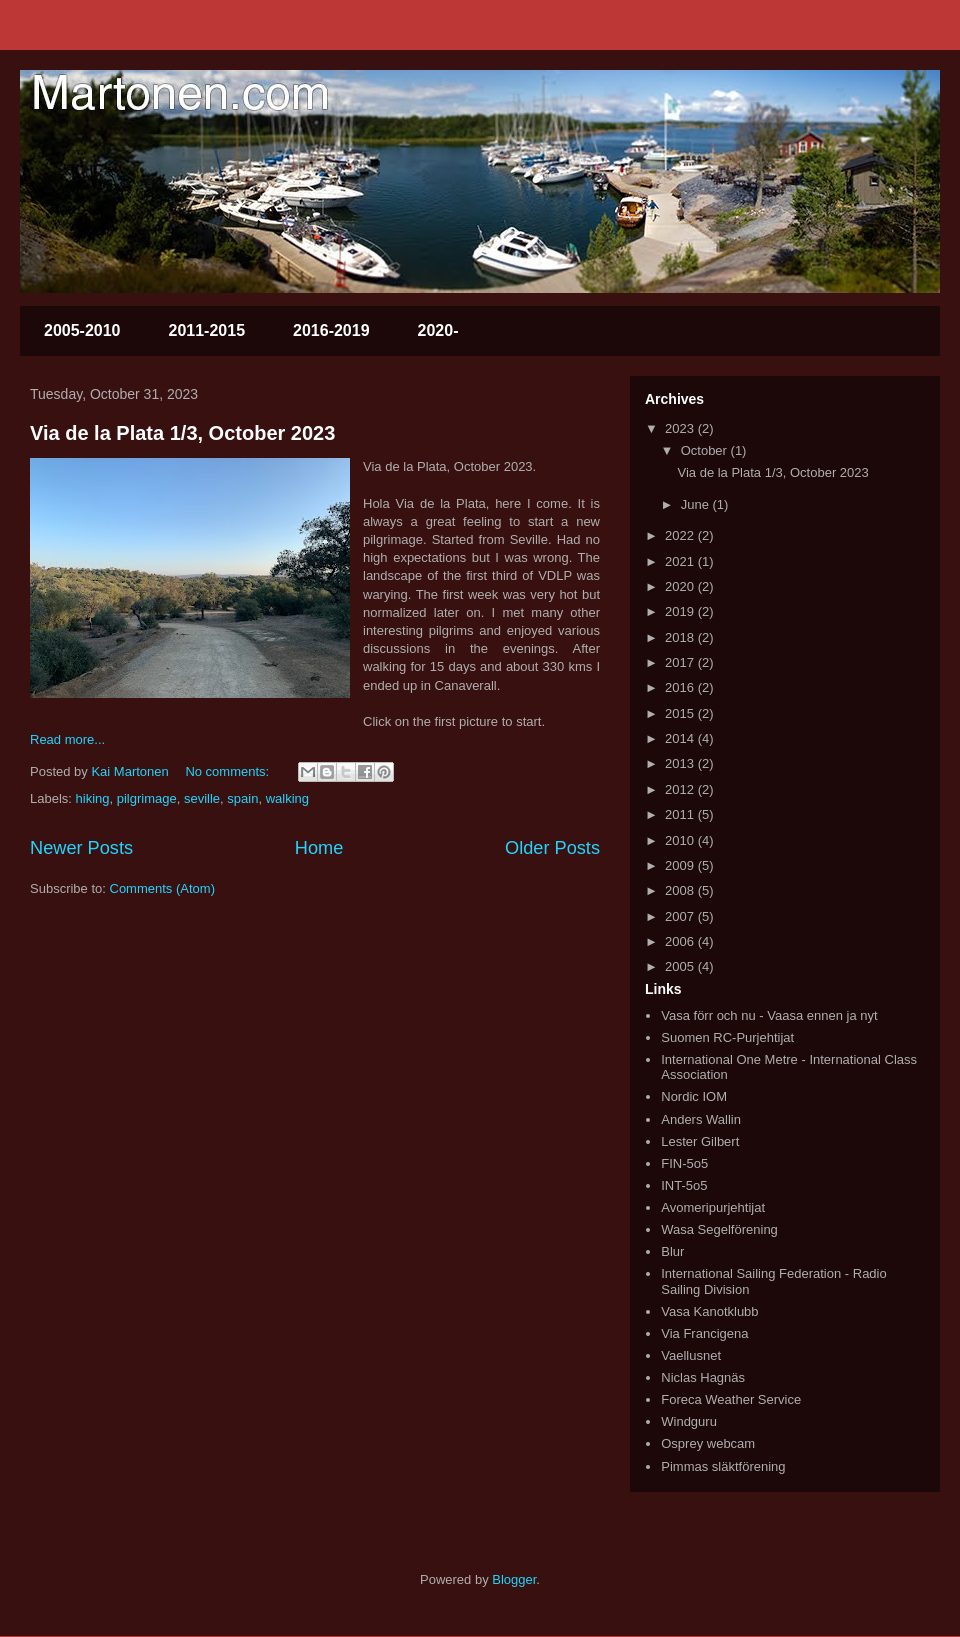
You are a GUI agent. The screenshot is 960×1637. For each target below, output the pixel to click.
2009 (681, 865)
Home (319, 848)
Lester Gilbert (700, 1141)
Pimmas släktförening (723, 1466)
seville (202, 798)
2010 (681, 840)
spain (242, 798)
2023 (681, 428)
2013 (681, 763)
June (697, 504)
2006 (681, 941)
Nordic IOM (694, 1096)
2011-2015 (207, 330)
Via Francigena (704, 1333)
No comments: (228, 771)
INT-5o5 (684, 1185)
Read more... (67, 739)
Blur (672, 1251)
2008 (681, 890)
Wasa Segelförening (719, 1229)
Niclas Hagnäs (703, 1377)
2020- (438, 330)
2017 (681, 662)
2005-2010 (82, 330)
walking (287, 798)
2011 (681, 814)
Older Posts (552, 848)
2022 (681, 535)
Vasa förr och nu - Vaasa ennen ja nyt (769, 1015)
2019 (681, 611)
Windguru (689, 1421)
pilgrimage (147, 798)
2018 (681, 637)
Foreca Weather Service (731, 1399)
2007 (681, 916)
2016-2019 (331, 330)
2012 (681, 789)
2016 (681, 687)
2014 (681, 738)
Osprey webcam (708, 1443)
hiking (93, 798)
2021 (681, 561)
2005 (681, 966)
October (706, 450)
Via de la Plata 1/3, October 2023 (182, 433)
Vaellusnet (691, 1355)
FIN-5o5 (684, 1163)
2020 (681, 586)
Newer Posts (81, 848)
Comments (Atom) (162, 888)
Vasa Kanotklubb (709, 1311)
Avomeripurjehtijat (713, 1207)
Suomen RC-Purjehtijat (727, 1037)
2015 (681, 713)
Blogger (514, 1579)
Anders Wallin (701, 1119)
